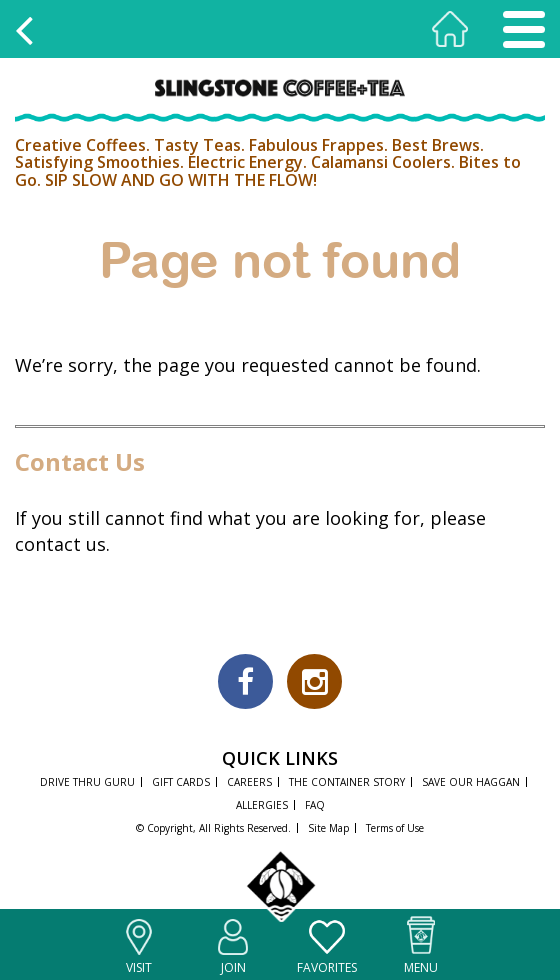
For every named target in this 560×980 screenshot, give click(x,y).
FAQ (315, 805)
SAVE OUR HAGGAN (471, 782)
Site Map (328, 828)
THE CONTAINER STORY (347, 782)
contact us (60, 544)
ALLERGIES (262, 805)
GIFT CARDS (181, 782)
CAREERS (249, 782)
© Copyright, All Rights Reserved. (213, 828)
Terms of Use (395, 828)
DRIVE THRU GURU (87, 782)
